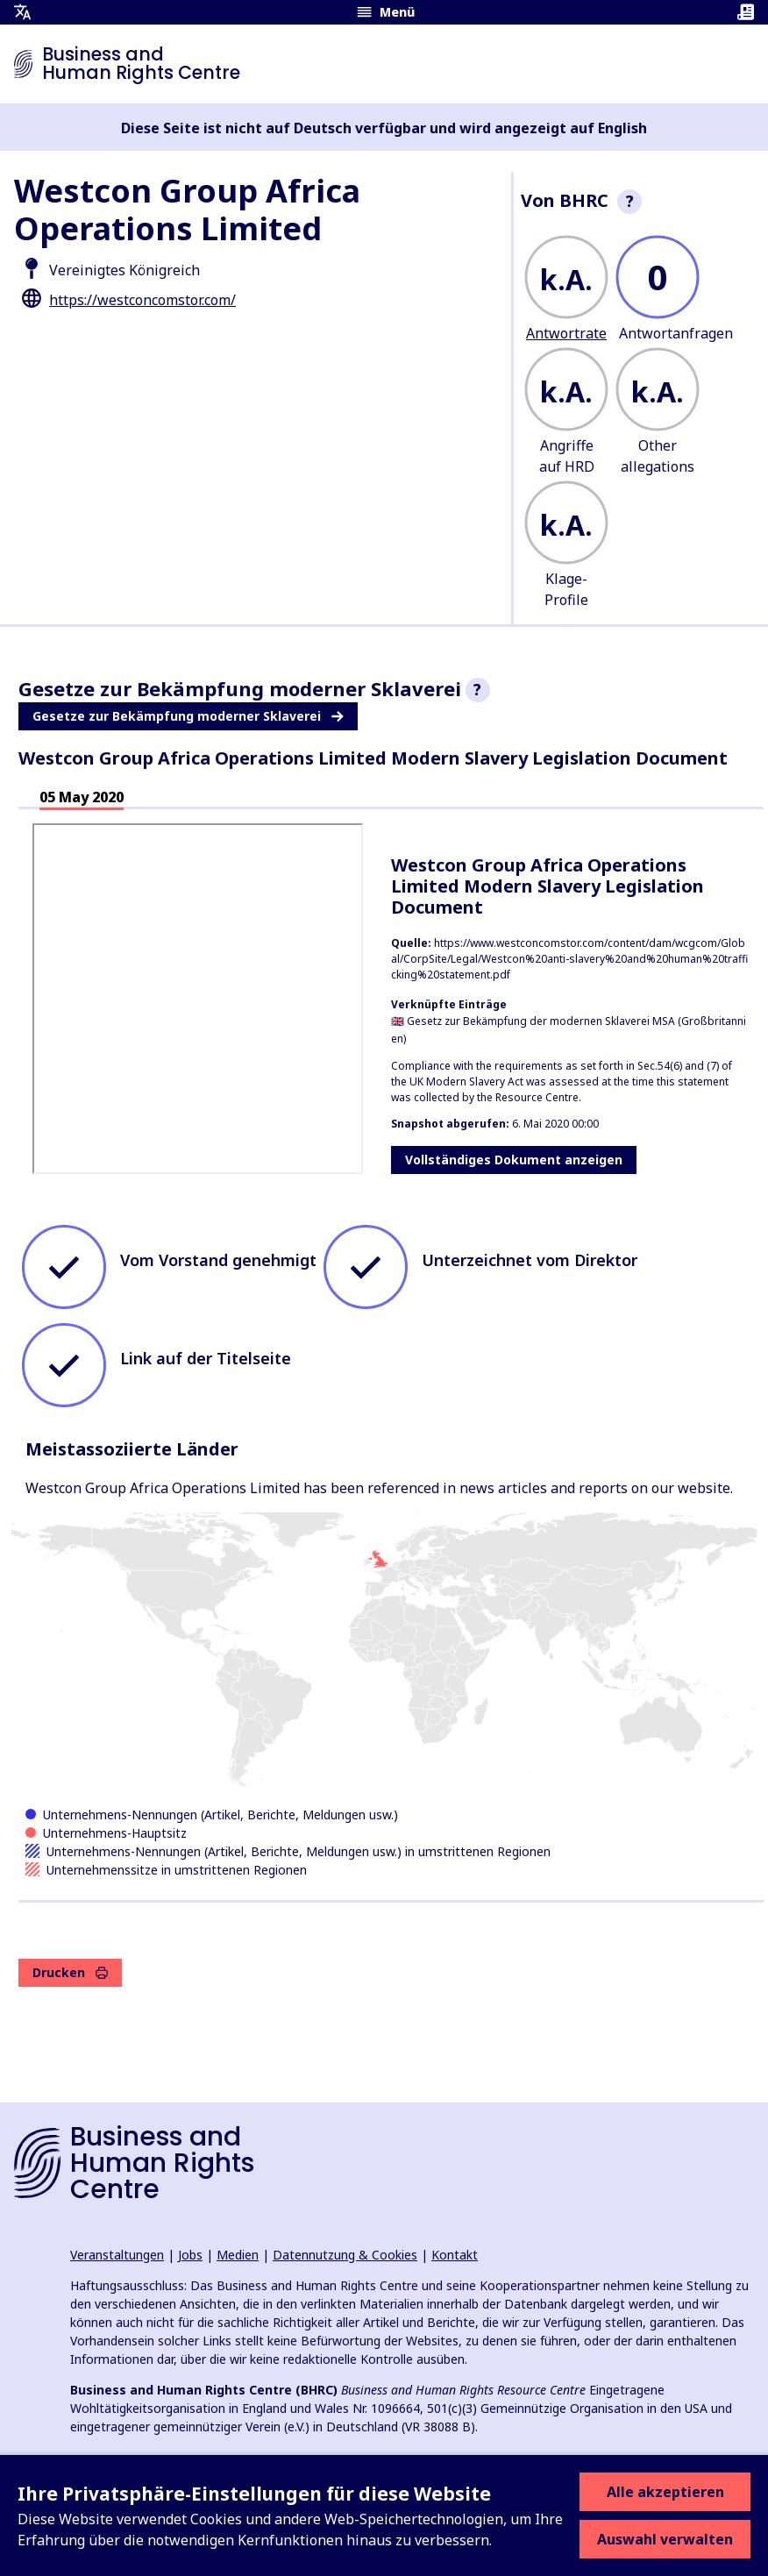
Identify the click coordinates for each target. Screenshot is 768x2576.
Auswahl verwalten (665, 2539)
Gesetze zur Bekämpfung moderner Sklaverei (188, 716)
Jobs (190, 2254)
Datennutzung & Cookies (345, 2254)
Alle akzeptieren (665, 2491)
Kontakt (454, 2254)
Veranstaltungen (117, 2254)
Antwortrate (566, 333)
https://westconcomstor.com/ (142, 300)
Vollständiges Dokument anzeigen (513, 1159)
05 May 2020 (81, 797)
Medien (238, 2254)
